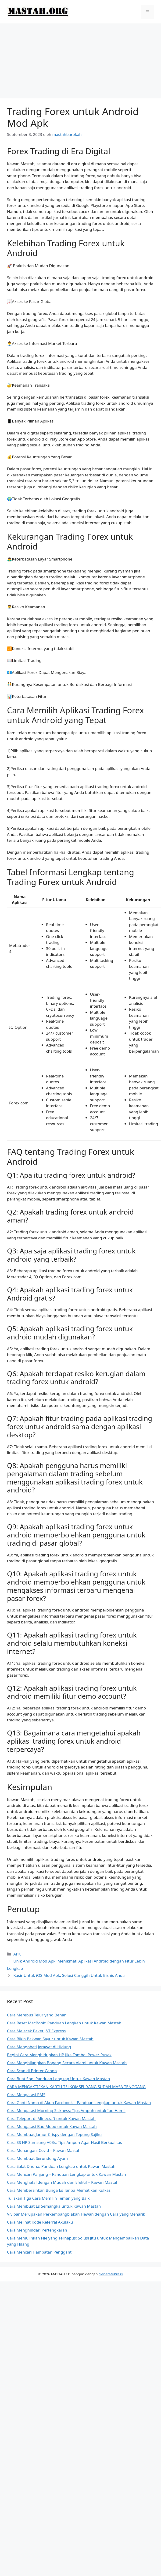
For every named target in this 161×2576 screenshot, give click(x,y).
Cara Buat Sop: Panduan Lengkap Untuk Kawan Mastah (58, 2078)
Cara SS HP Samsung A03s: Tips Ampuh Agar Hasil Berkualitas (64, 2142)
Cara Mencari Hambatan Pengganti (39, 2252)
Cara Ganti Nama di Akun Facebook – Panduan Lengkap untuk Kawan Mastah (79, 2102)
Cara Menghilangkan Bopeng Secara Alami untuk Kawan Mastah (67, 2062)
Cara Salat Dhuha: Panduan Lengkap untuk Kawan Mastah (61, 2166)
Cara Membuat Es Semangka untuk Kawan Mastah (54, 2206)
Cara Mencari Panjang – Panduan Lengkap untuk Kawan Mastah (66, 2174)
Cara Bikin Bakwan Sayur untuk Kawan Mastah (50, 2038)
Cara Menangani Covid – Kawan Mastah (43, 2150)
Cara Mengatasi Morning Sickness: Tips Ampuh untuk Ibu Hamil (66, 2110)
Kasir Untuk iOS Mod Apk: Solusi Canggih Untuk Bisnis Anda (69, 1975)
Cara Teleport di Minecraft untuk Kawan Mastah (51, 2118)
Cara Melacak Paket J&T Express (36, 2031)
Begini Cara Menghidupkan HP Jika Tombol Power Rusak (59, 2054)
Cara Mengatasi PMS (26, 2094)
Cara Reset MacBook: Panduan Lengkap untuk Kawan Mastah (64, 2023)
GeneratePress (111, 2274)
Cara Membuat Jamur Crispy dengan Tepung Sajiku (54, 2134)
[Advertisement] (80, 58)
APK (17, 1954)
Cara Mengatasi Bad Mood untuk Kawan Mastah (52, 2126)
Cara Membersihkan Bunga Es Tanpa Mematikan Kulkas (59, 2190)
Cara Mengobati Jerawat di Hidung (39, 2046)
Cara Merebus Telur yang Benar (36, 2015)
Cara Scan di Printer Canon (32, 2070)
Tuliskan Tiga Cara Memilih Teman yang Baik (48, 2198)
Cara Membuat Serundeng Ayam (37, 2158)
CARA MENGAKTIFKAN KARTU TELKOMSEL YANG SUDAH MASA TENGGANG (76, 2086)
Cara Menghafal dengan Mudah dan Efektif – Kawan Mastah (62, 2182)
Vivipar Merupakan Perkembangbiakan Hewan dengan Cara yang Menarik (76, 2214)
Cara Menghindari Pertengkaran (37, 2230)
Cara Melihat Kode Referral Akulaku (40, 2222)
